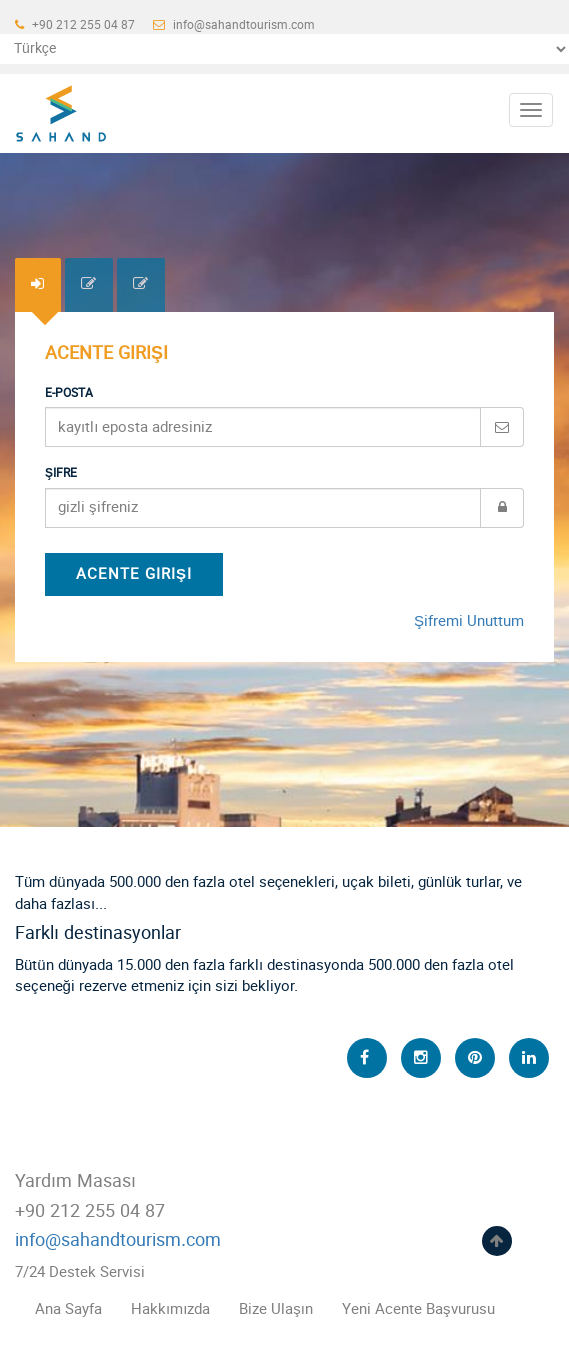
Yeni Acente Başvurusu (418, 1309)
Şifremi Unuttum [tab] (469, 621)
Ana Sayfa (68, 1309)
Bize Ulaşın (276, 1309)
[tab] (38, 284)
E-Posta (69, 393)
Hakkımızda (170, 1309)
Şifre (61, 473)
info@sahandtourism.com (234, 25)
